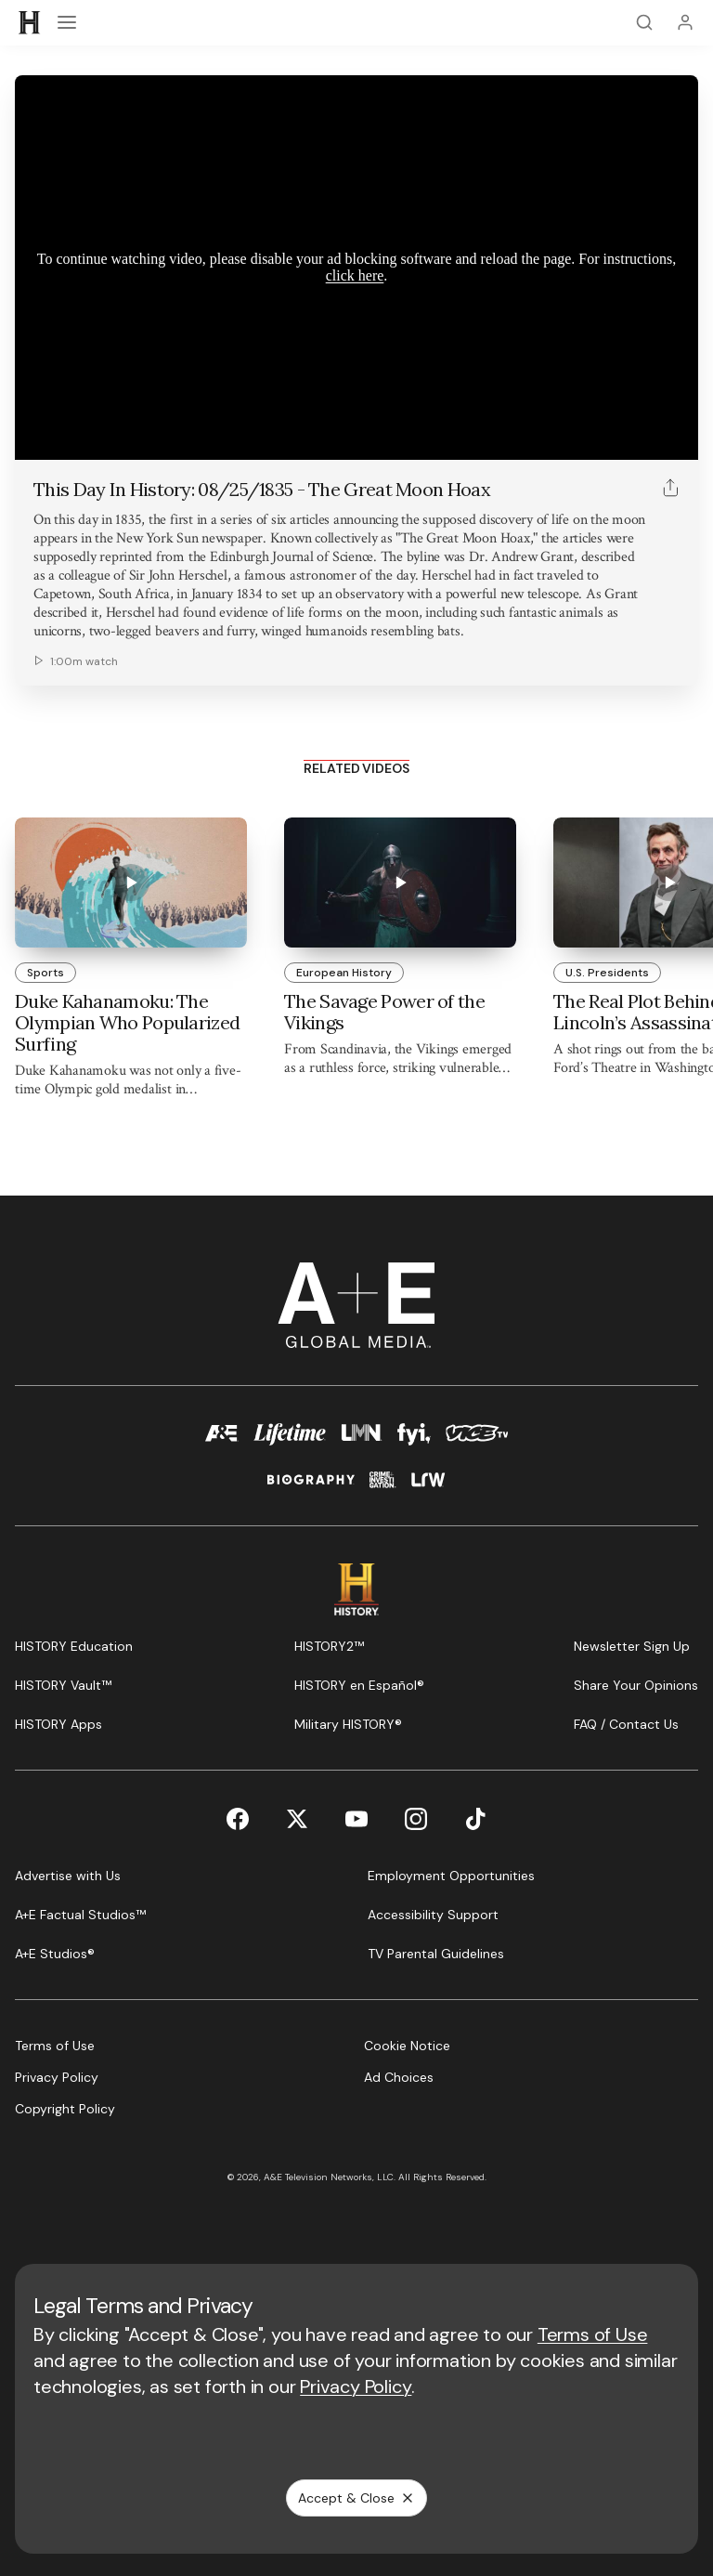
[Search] (644, 22)
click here (355, 275)
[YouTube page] (356, 1819)
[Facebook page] (238, 1819)
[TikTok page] (475, 1819)
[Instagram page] (416, 1819)
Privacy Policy (355, 2386)
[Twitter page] (297, 1819)
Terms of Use (593, 2334)
